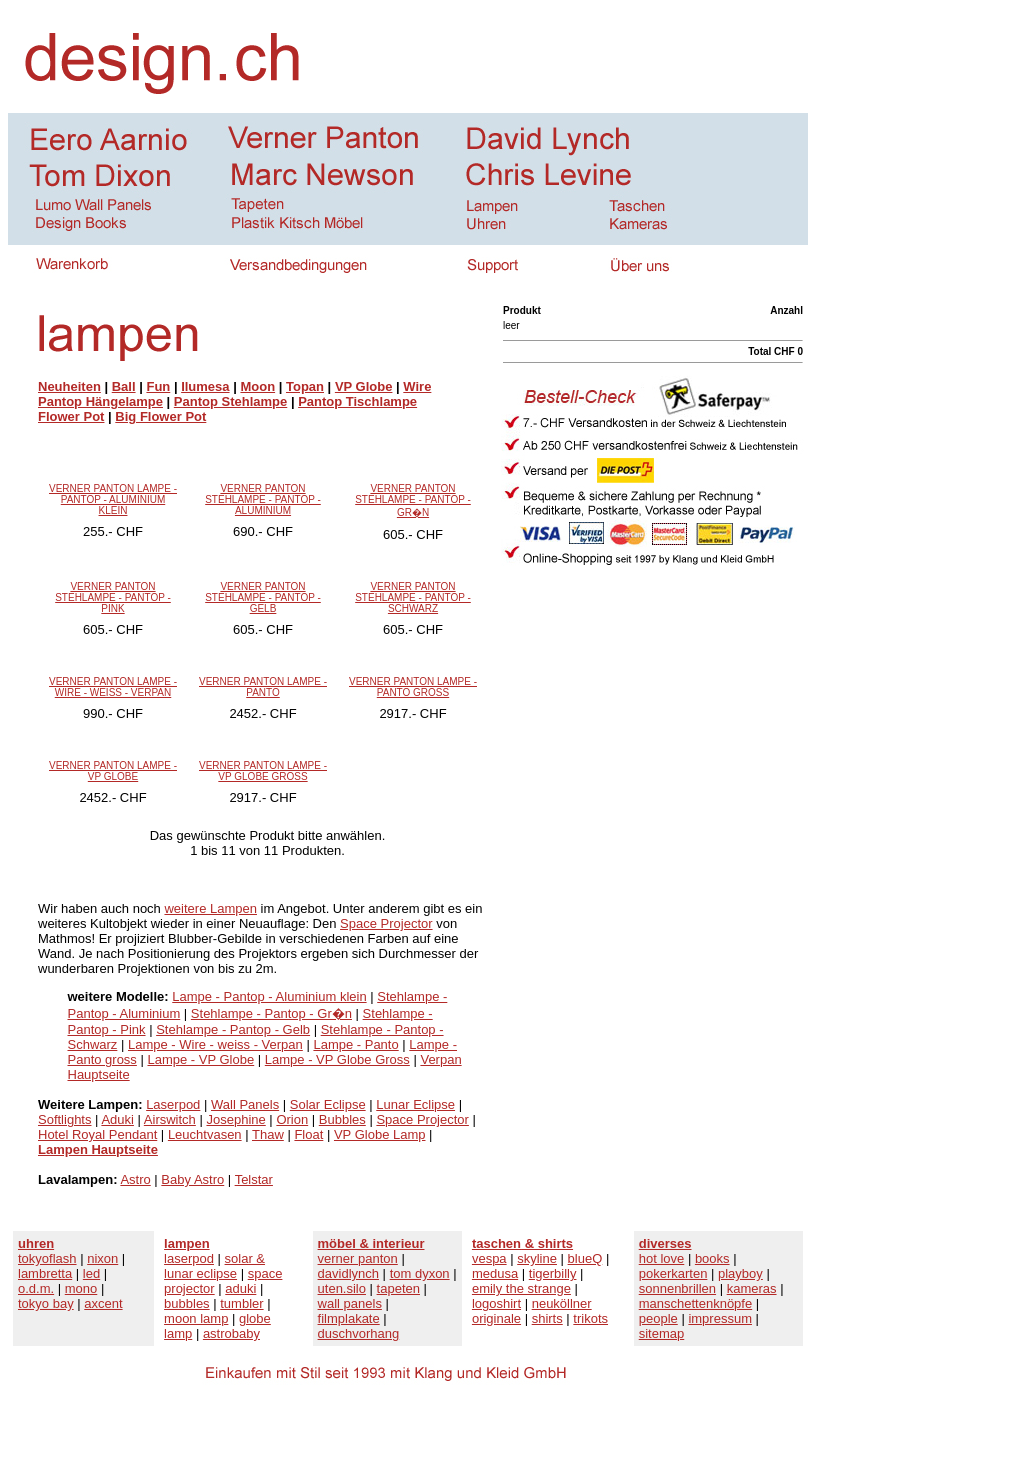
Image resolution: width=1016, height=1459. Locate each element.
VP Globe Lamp (380, 1134)
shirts (547, 1318)
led (91, 1273)
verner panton (358, 1258)
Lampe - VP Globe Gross (337, 1059)
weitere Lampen (210, 908)
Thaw (268, 1134)
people (658, 1318)
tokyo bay (46, 1303)
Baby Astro (192, 1179)
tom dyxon (420, 1273)
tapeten (398, 1288)
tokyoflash (47, 1258)
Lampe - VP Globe (200, 1059)
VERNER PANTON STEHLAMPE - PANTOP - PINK (113, 597)
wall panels (350, 1303)
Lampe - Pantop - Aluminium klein (269, 996)
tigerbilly (553, 1273)
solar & (245, 1258)
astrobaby (231, 1333)
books (712, 1258)
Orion (292, 1119)
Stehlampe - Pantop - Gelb (233, 1029)
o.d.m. (36, 1288)
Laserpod (173, 1104)
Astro (135, 1179)
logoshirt (496, 1303)
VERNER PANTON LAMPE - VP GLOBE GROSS (263, 771)
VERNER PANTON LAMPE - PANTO (263, 687)
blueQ (585, 1258)
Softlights (64, 1119)
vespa (489, 1258)
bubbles (187, 1303)
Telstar (254, 1179)
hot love (662, 1258)
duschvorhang (359, 1333)
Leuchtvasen (205, 1134)
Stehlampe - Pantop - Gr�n (271, 1013)
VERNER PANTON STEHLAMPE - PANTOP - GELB (263, 597)
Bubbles (342, 1119)
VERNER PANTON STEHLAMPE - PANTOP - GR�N (413, 500)
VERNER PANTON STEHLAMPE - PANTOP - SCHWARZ (413, 597)
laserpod (189, 1258)
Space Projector (386, 923)
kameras (752, 1288)
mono (81, 1288)
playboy (740, 1273)
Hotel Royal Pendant (97, 1134)
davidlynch (348, 1273)
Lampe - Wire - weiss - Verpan (215, 1044)
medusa (495, 1273)
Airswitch (170, 1119)
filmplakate (349, 1318)
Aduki (117, 1119)
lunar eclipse (200, 1273)
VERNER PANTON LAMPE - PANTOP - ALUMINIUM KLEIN (113, 499)
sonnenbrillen (677, 1288)
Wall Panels (245, 1104)
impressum (720, 1318)
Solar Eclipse (328, 1104)
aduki (240, 1288)
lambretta (45, 1273)
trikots (590, 1318)
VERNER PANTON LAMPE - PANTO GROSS (413, 687)
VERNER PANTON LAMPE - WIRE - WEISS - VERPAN (113, 687)
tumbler (241, 1303)
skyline (537, 1258)
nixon (102, 1258)
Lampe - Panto (355, 1044)
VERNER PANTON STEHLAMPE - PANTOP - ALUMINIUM (263, 499)
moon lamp (196, 1318)
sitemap (662, 1333)
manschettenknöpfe (695, 1303)
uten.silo (342, 1288)
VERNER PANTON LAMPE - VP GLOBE (113, 771)
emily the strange (521, 1288)
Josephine (235, 1119)
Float (308, 1134)
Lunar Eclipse (415, 1104)
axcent (103, 1303)
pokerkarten (673, 1273)
